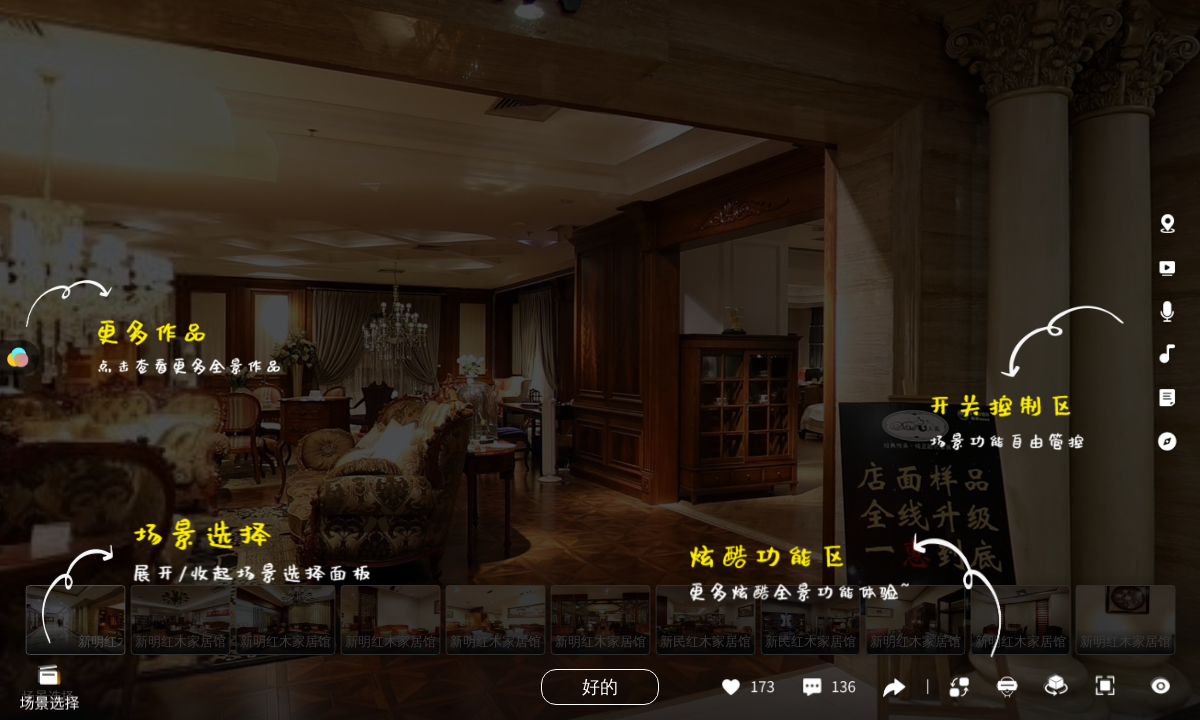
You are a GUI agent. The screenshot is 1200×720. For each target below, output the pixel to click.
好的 (600, 687)
